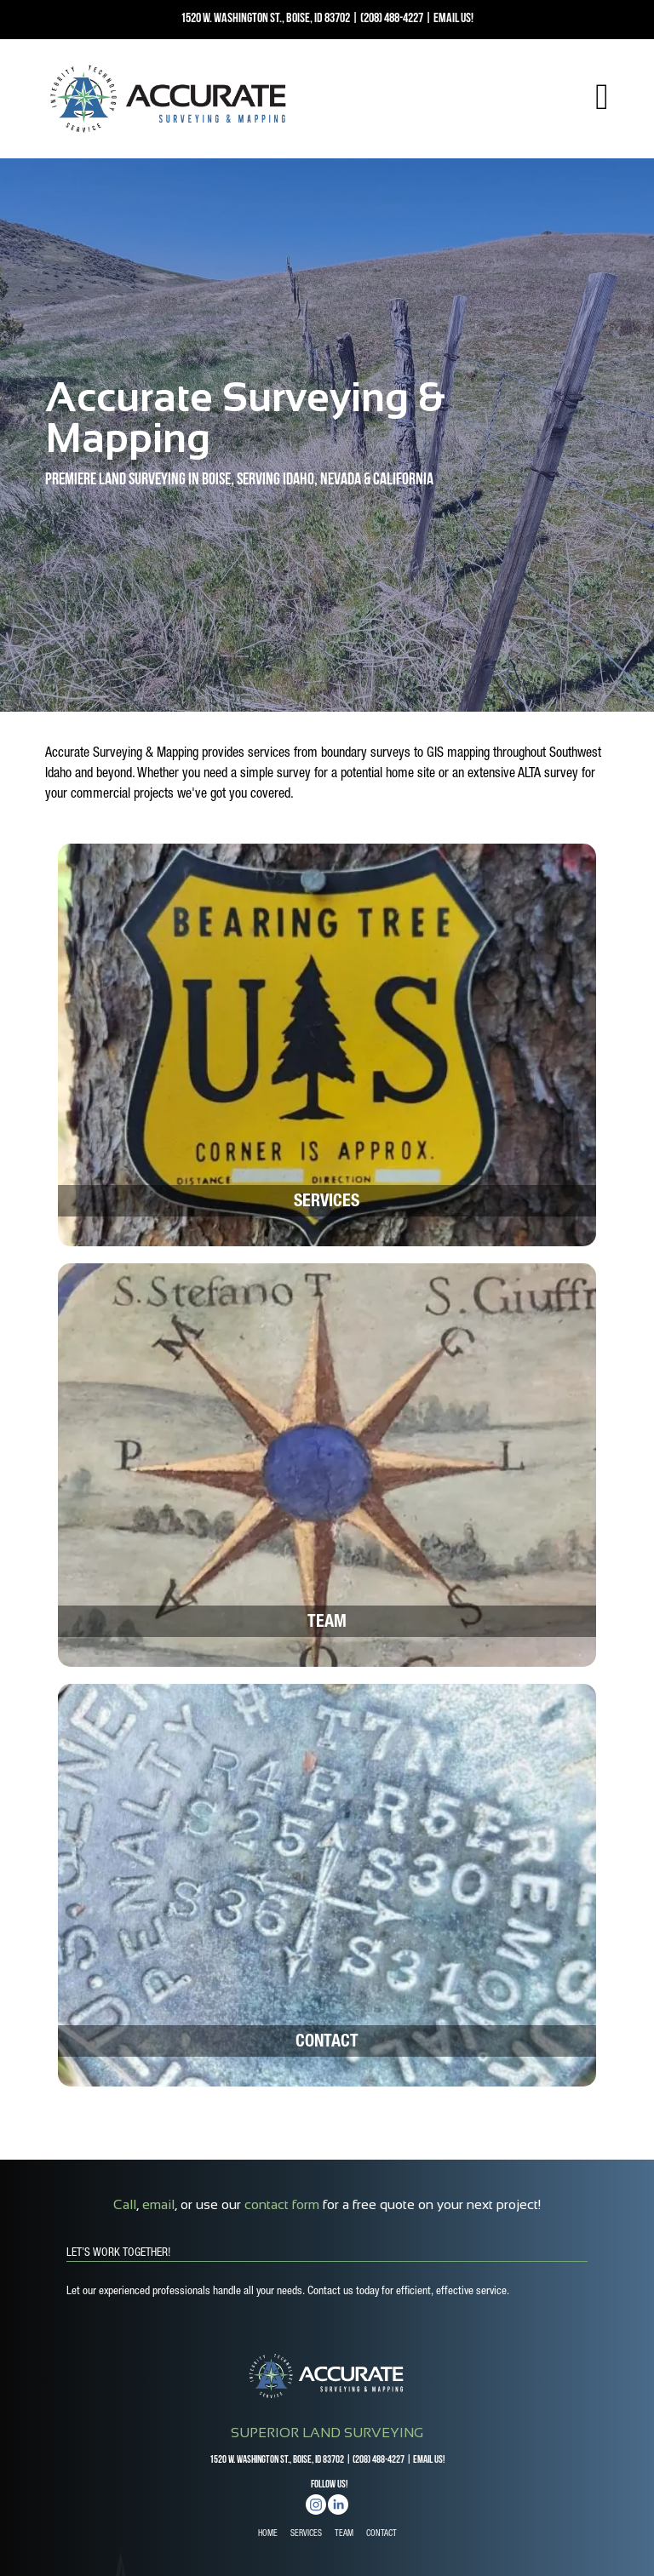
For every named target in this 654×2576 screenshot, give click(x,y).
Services (326, 1202)
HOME (268, 2534)
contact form (281, 2204)
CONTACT (381, 2534)
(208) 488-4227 (391, 19)
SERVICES (306, 2534)
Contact (327, 2043)
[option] (327, 435)
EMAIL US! (453, 19)
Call (124, 2204)
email (158, 2204)
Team (327, 1623)
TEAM (344, 2534)
